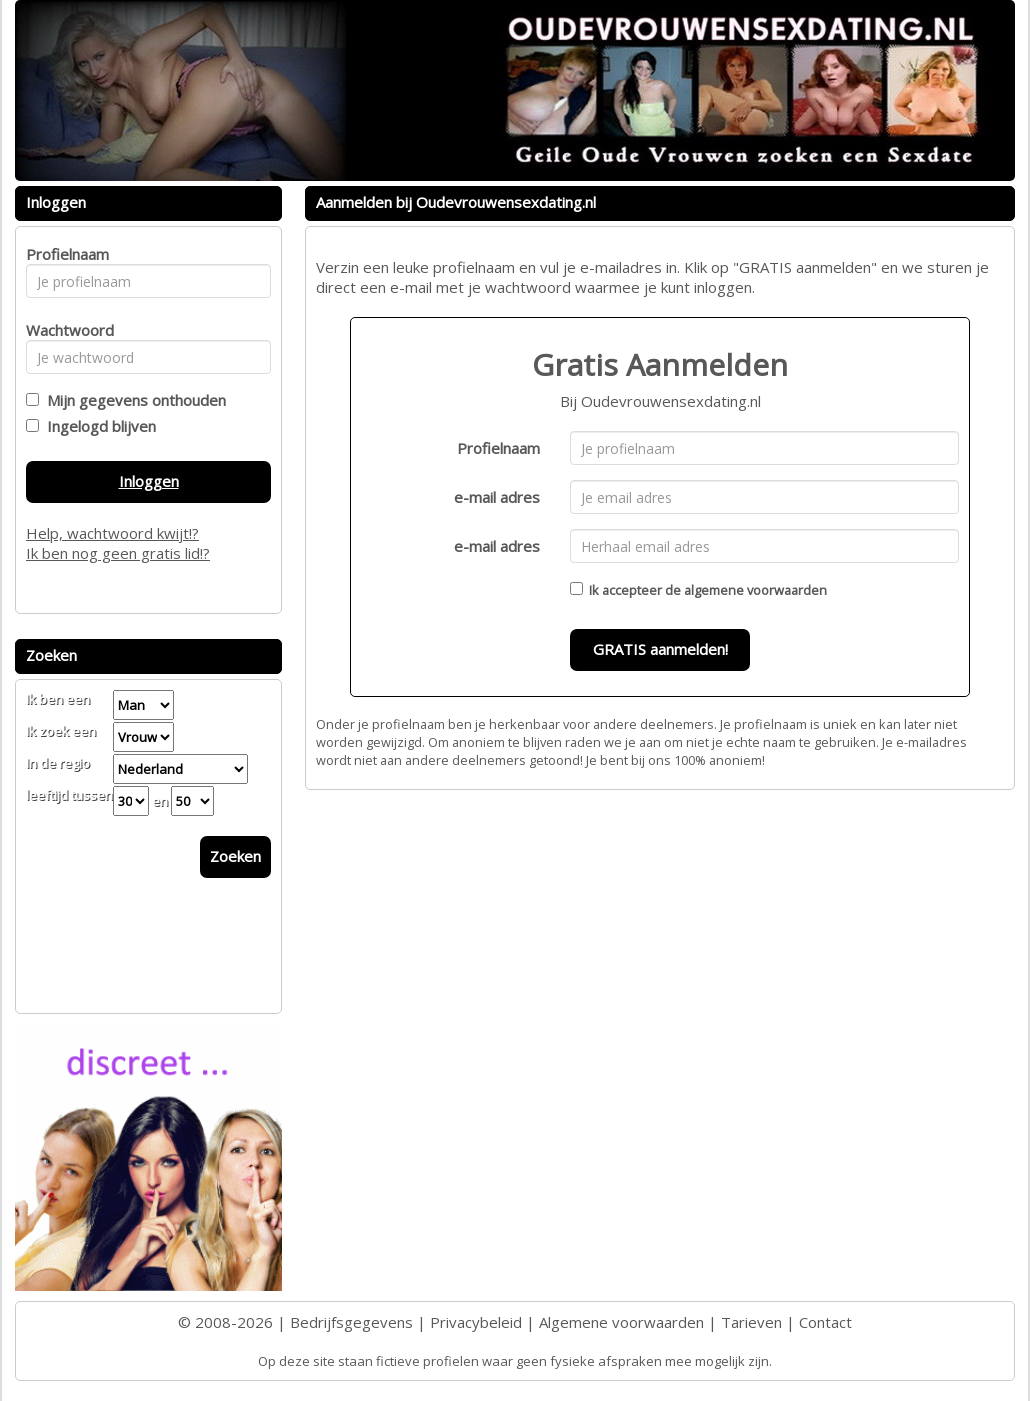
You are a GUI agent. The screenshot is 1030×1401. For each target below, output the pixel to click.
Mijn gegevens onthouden (132, 400)
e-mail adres (497, 497)
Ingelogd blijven (97, 426)
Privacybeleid (476, 1322)
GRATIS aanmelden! (660, 649)
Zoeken (235, 856)
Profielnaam (498, 448)
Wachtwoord (64, 330)
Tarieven (751, 1322)
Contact (825, 1322)
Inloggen (149, 481)
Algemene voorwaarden (621, 1322)
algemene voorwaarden (755, 590)
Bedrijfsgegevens (351, 1322)
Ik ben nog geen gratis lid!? (118, 553)
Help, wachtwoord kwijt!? (112, 533)
